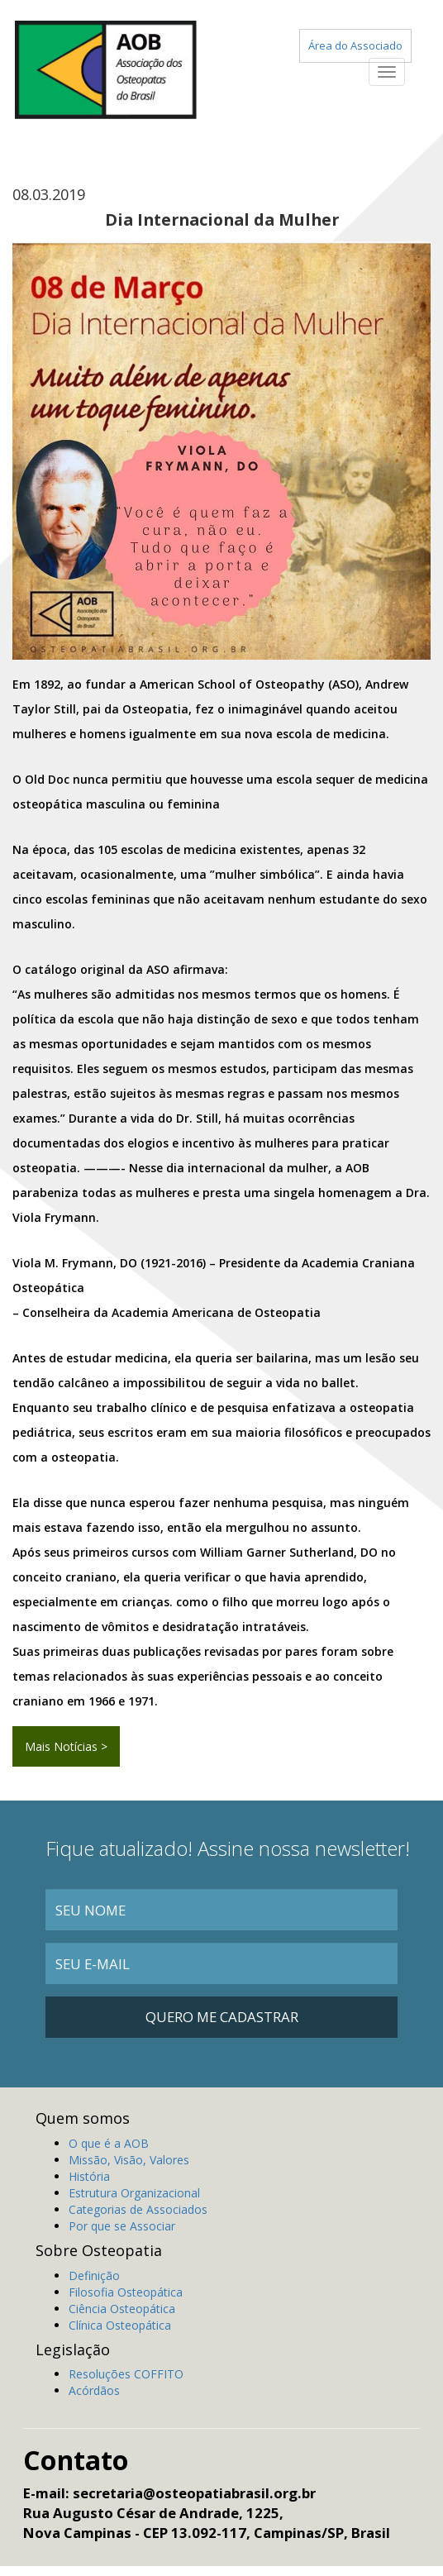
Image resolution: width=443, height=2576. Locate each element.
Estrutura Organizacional (134, 2193)
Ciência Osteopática (122, 2308)
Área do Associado (355, 45)
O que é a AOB (109, 2143)
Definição (94, 2275)
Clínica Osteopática (120, 2325)
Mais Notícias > (66, 1746)
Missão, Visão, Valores (129, 2160)
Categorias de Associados (138, 2209)
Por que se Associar (122, 2226)
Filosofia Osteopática (126, 2292)
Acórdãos (94, 2390)
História (89, 2176)
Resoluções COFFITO (126, 2374)
